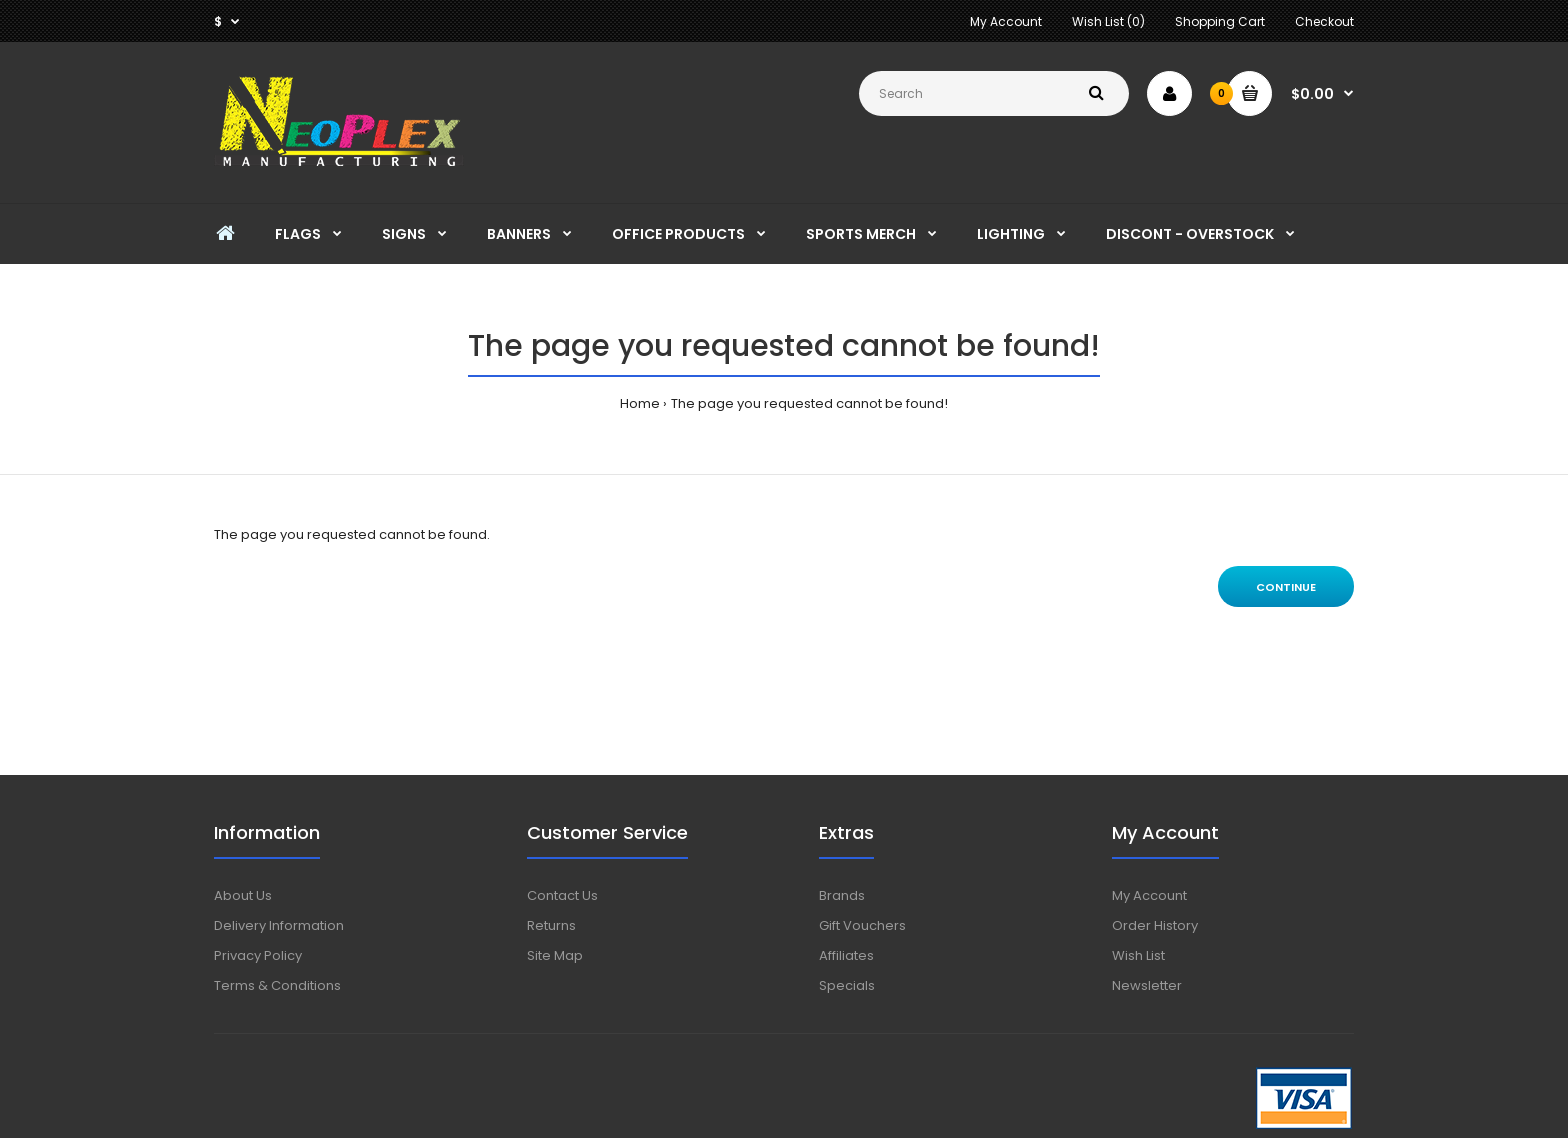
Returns (551, 925)
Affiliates (846, 955)
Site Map (555, 955)
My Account (1006, 21)
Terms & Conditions (277, 985)
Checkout (1324, 21)
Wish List (1138, 955)
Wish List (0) (1108, 21)
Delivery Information (279, 925)
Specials (847, 985)
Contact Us (562, 895)
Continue (1286, 587)
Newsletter (1147, 985)
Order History (1155, 925)
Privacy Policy (258, 955)
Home (640, 403)
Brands (842, 895)
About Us (243, 895)
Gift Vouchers (862, 925)
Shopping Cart (1220, 21)
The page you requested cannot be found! (809, 403)
